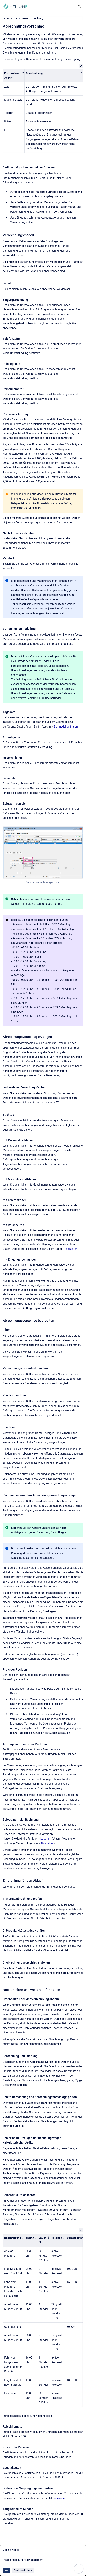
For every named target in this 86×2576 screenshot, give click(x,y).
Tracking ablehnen (23, 2570)
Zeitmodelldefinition (66, 726)
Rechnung (38, 18)
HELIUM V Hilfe (10, 18)
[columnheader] (14, 75)
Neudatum (45, 1838)
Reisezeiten (70, 1248)
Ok (6, 2570)
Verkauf (25, 18)
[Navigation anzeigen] (78, 2568)
